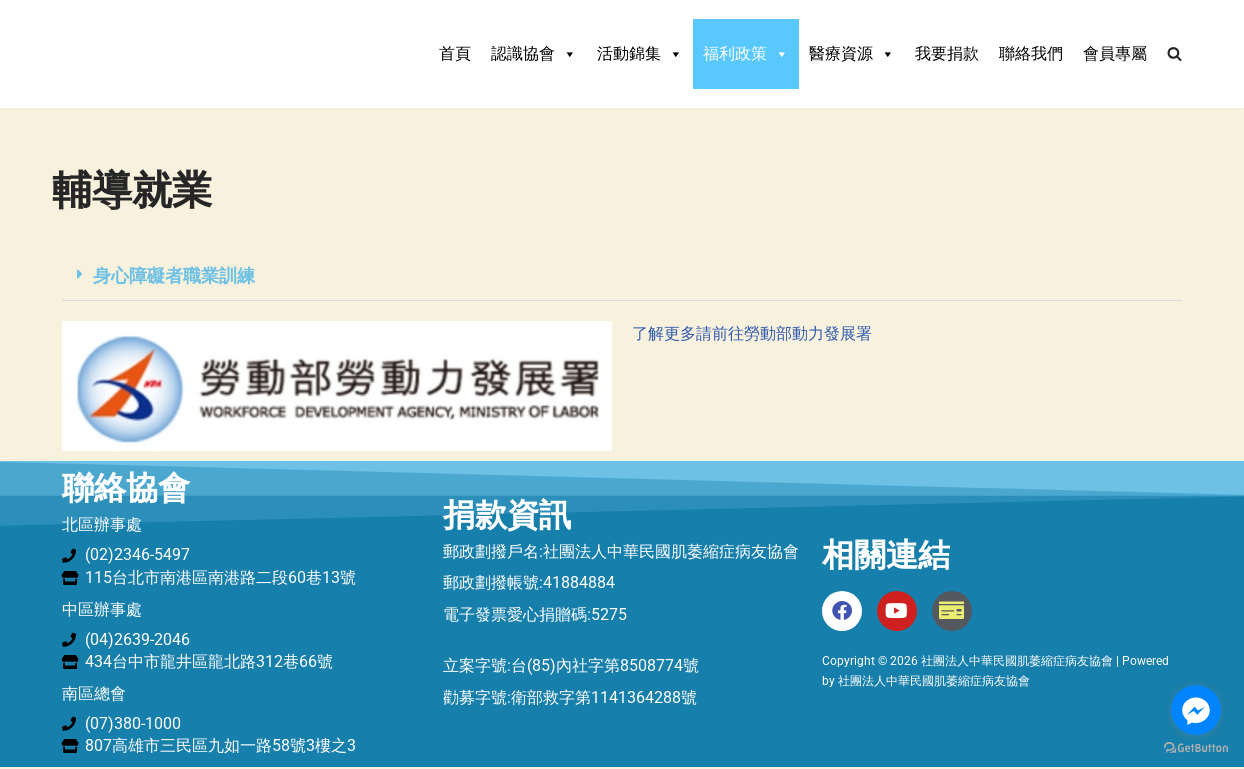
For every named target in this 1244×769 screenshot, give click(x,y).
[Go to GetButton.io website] (1196, 748)
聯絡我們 (1031, 53)
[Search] (1174, 53)
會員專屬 (1115, 53)
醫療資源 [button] (852, 54)
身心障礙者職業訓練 (174, 275)
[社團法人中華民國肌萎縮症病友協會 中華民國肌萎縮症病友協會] (187, 54)
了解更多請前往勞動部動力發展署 (752, 334)
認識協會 (534, 54)
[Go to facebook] (1196, 710)
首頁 (455, 53)
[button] (622, 276)
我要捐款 (947, 53)
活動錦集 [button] (640, 54)
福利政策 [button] (746, 54)
